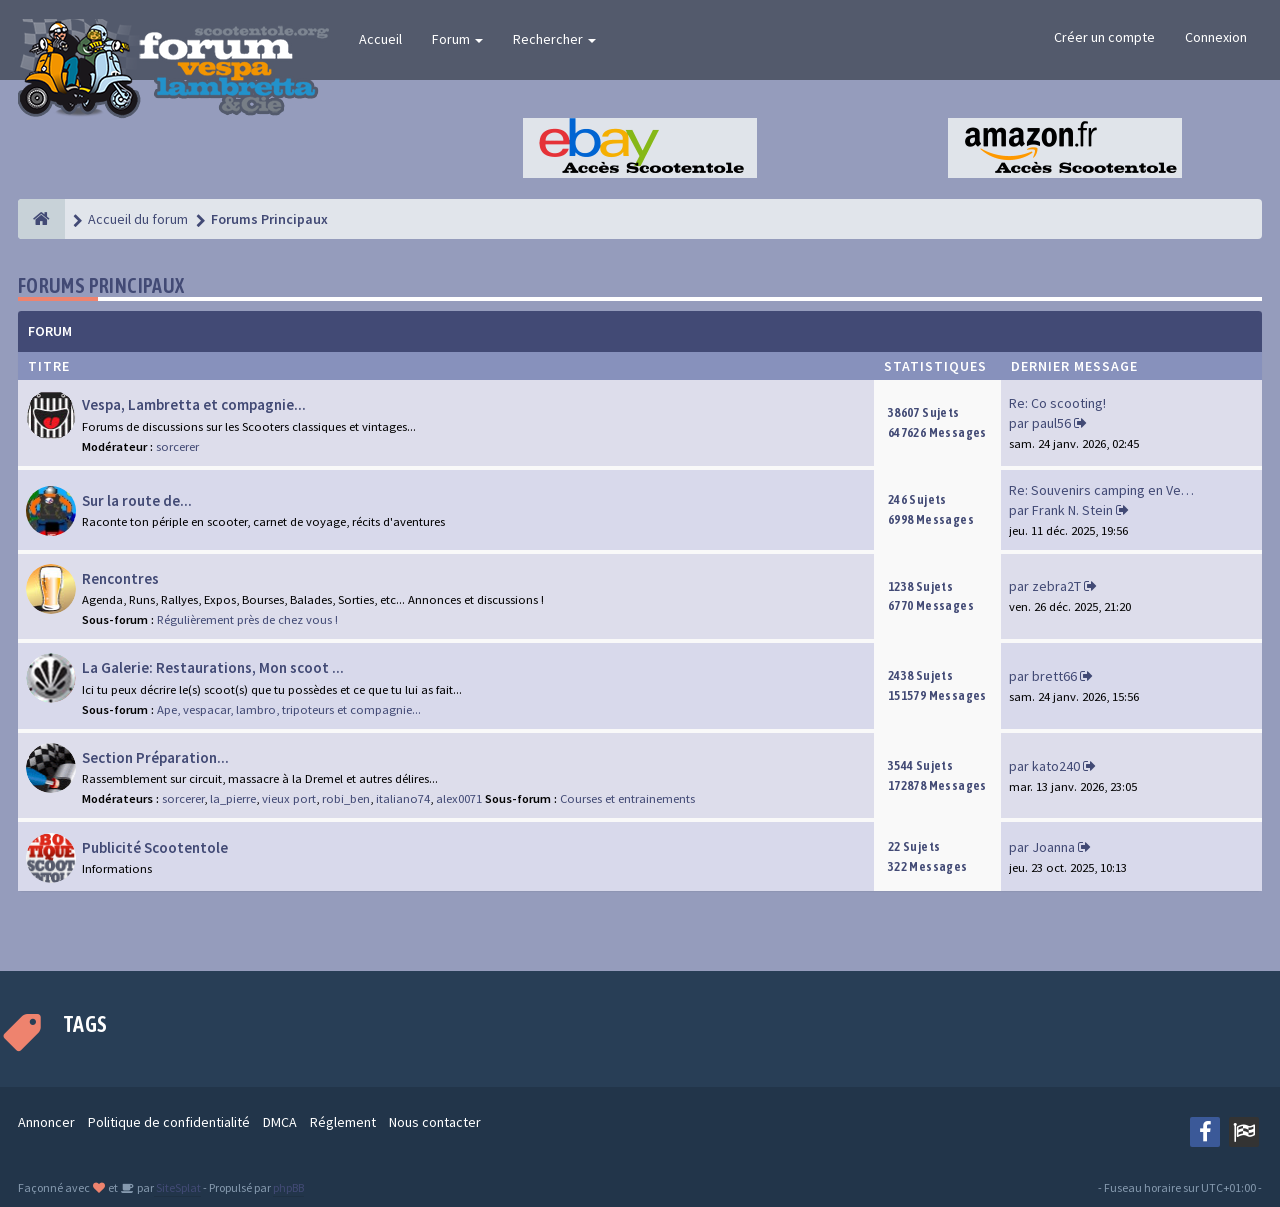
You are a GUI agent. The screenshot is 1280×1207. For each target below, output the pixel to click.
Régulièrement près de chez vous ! (247, 619)
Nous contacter (435, 1122)
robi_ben (346, 798)
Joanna (1053, 847)
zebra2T (1056, 586)
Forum (457, 39)
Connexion (1216, 37)
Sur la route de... (137, 500)
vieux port (289, 798)
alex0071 (459, 798)
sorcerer (177, 446)
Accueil (380, 39)
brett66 (1054, 676)
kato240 (1056, 766)
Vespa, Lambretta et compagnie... (194, 404)
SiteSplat (177, 1187)
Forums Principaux (101, 285)
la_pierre (233, 798)
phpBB (288, 1187)
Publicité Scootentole (155, 847)
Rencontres (120, 578)
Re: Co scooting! (1057, 403)
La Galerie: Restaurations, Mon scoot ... (213, 667)
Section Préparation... (155, 757)
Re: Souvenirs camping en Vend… (1109, 490)
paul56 (1051, 423)
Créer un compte (1104, 37)
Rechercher (554, 39)
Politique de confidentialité (169, 1122)
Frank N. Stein (1072, 510)
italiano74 (403, 798)
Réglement (343, 1122)
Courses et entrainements (627, 798)
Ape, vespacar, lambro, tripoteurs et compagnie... (289, 709)
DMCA (280, 1122)
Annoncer (46, 1122)
